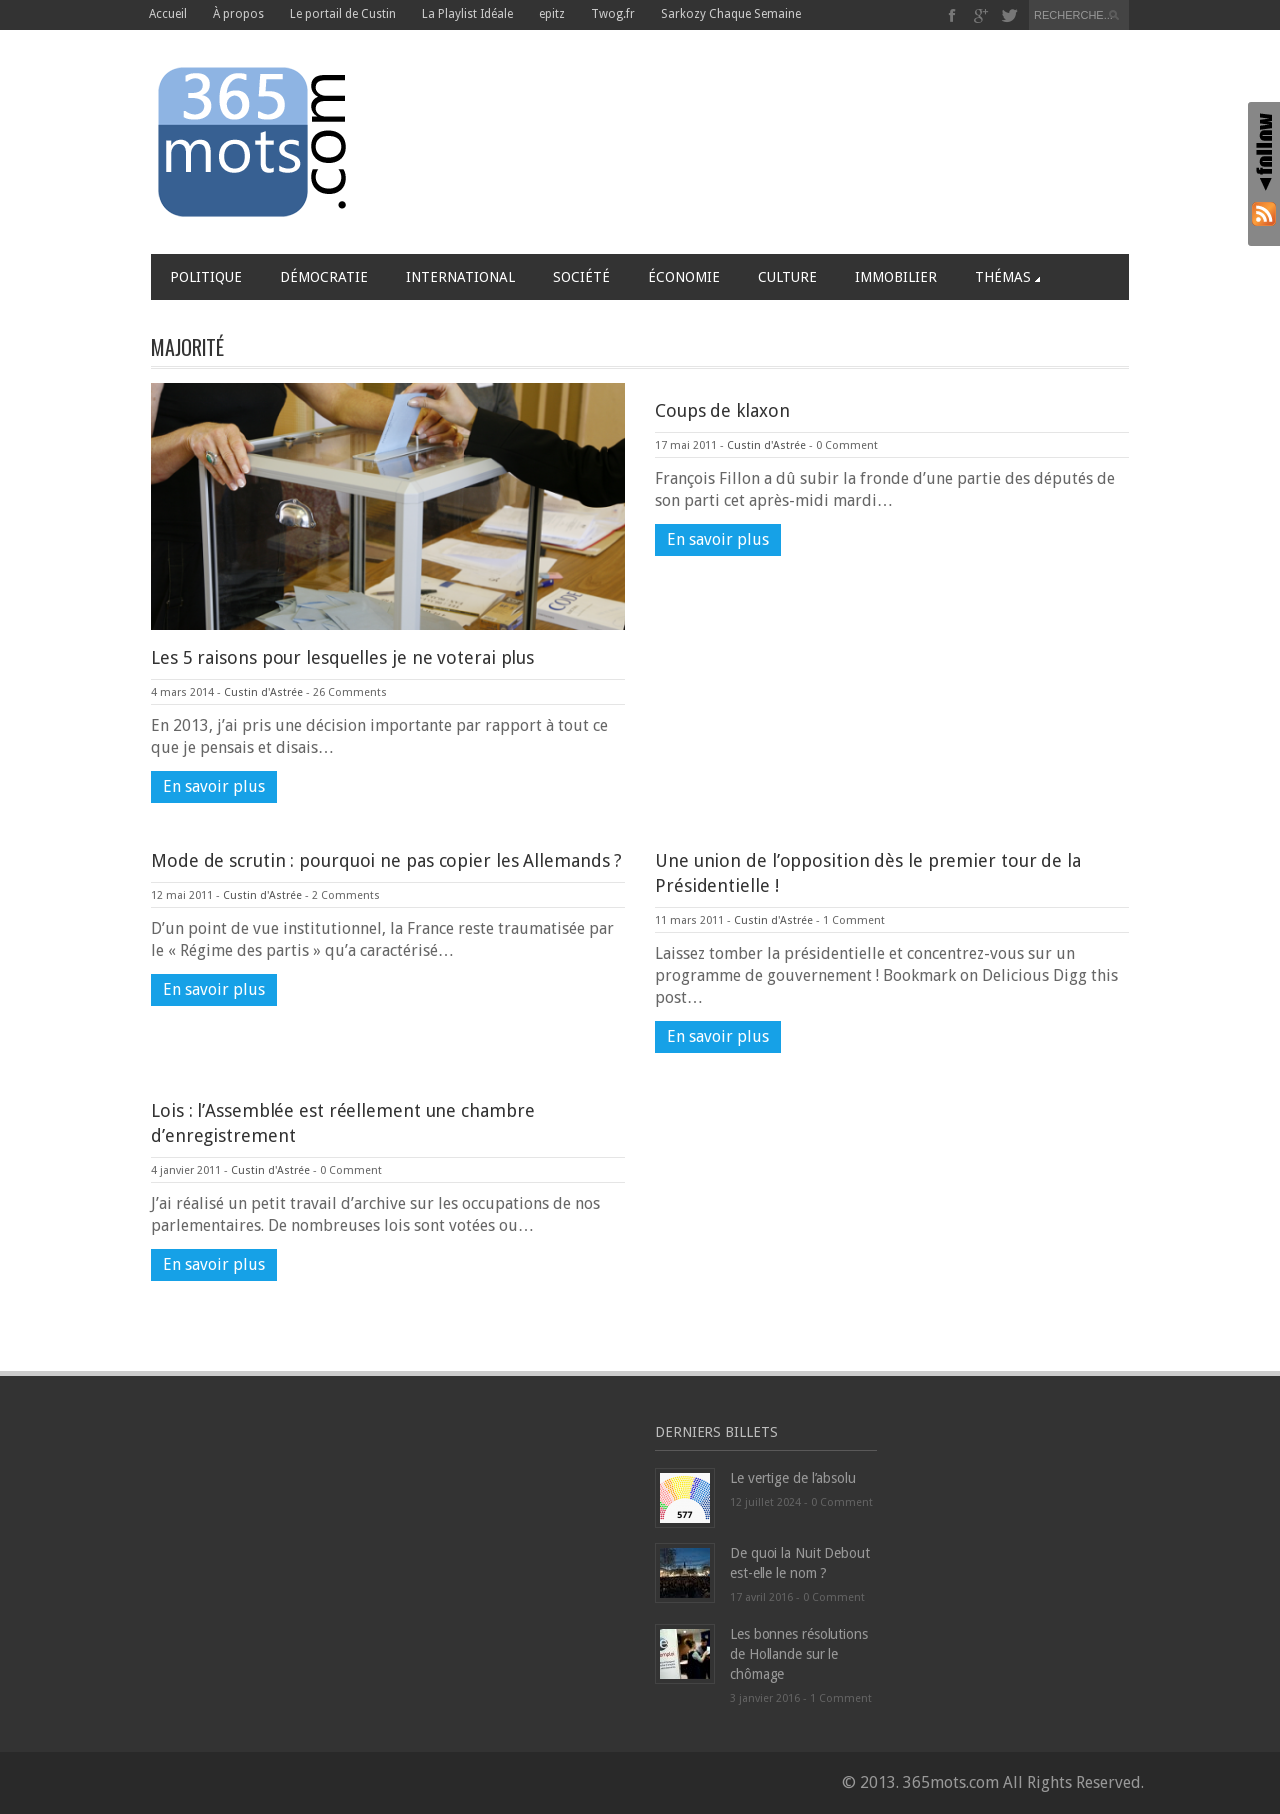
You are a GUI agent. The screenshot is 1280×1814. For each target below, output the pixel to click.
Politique (206, 277)
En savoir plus (214, 786)
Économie (684, 277)
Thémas (1007, 277)
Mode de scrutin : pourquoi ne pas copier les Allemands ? (386, 860)
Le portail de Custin (343, 14)
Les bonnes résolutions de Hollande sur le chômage (799, 1654)
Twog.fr (613, 14)
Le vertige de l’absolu (793, 1478)
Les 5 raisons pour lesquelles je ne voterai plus (342, 657)
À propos (238, 14)
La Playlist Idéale (467, 14)
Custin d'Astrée (263, 692)
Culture (787, 277)
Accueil (168, 14)
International (460, 277)
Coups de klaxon (722, 410)
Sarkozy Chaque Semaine (731, 14)
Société (581, 277)
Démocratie (324, 277)
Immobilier (896, 277)
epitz (552, 14)
